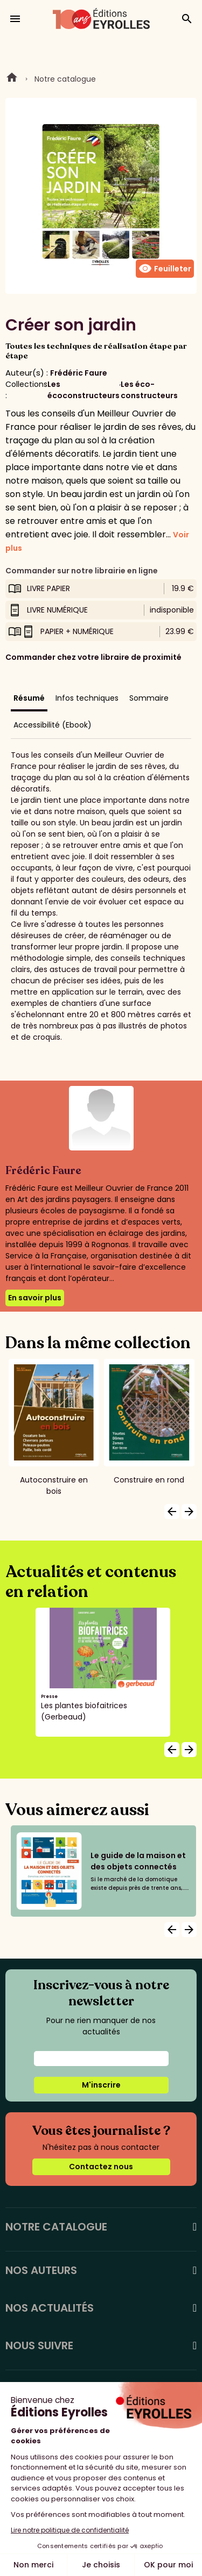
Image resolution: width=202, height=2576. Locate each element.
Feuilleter (164, 268)
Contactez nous (101, 2166)
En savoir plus (34, 1297)
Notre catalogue (65, 79)
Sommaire (149, 698)
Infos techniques (87, 698)
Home (11, 79)
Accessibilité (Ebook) (52, 724)
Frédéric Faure (78, 373)
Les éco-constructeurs (149, 390)
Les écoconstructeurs (83, 390)
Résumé (29, 698)
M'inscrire (101, 2084)
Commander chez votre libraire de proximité (93, 657)
